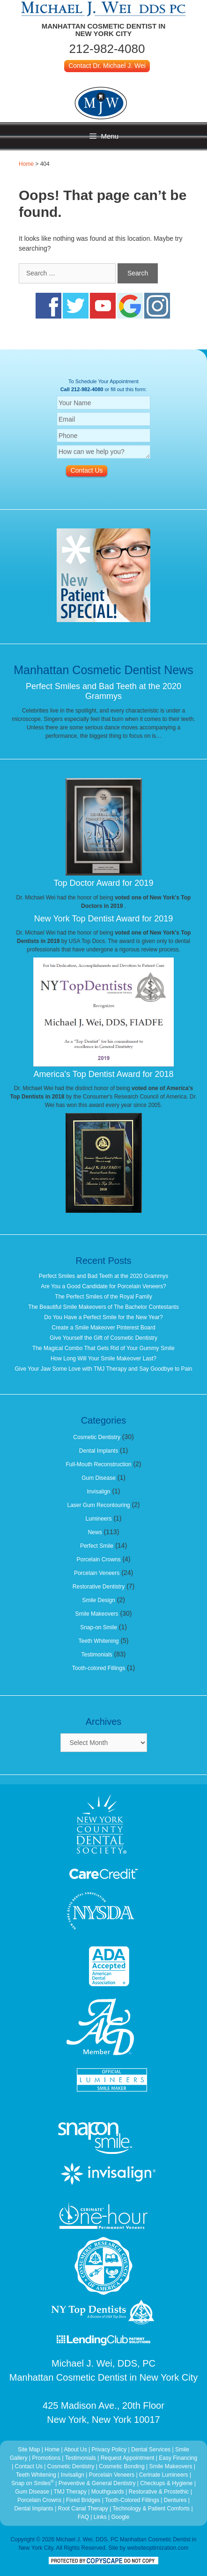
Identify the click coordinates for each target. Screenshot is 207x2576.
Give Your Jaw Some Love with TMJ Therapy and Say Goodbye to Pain (103, 1369)
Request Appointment (128, 2458)
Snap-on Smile (98, 1627)
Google (120, 2517)
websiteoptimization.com (158, 2548)
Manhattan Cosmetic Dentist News (103, 669)
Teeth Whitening (98, 1641)
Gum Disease (98, 1478)
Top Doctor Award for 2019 (104, 883)
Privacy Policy (109, 2449)
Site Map (29, 2449)
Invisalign (98, 1491)
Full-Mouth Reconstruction (98, 1464)
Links (100, 2517)
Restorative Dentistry (99, 1586)
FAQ (83, 2517)
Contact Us (29, 2466)
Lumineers (98, 1518)
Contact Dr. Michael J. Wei (107, 65)
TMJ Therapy (71, 2491)
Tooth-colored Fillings (98, 1668)
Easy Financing (178, 2458)
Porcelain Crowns (98, 1559)
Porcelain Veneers (96, 1573)
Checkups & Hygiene (167, 2483)
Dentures (175, 2500)
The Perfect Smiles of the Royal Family (103, 1296)
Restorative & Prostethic (159, 2491)
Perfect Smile (96, 1546)
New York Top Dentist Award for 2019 (103, 918)
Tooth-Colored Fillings (132, 2500)
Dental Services (150, 2449)
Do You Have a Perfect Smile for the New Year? (103, 1317)
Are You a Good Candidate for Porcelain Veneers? (103, 1286)
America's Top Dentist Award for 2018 (104, 1074)
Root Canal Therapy (84, 2508)
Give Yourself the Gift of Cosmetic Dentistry (103, 1338)
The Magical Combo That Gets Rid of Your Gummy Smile (103, 1348)
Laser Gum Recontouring (98, 1505)
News (95, 1532)
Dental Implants (98, 1451)
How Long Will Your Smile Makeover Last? (103, 1358)
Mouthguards (107, 2491)
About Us (75, 2449)
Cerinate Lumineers (163, 2475)
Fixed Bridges (83, 2500)
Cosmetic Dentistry (96, 1437)
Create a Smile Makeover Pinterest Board (103, 1327)
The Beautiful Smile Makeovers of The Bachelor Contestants (103, 1307)
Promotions (46, 2458)
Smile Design (98, 1600)
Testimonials (96, 1654)
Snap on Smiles (33, 2483)
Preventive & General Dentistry (98, 2483)
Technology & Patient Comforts (151, 2508)
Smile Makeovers (96, 1614)
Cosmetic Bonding (122, 2466)
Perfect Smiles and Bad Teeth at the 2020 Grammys (103, 691)
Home (26, 164)
